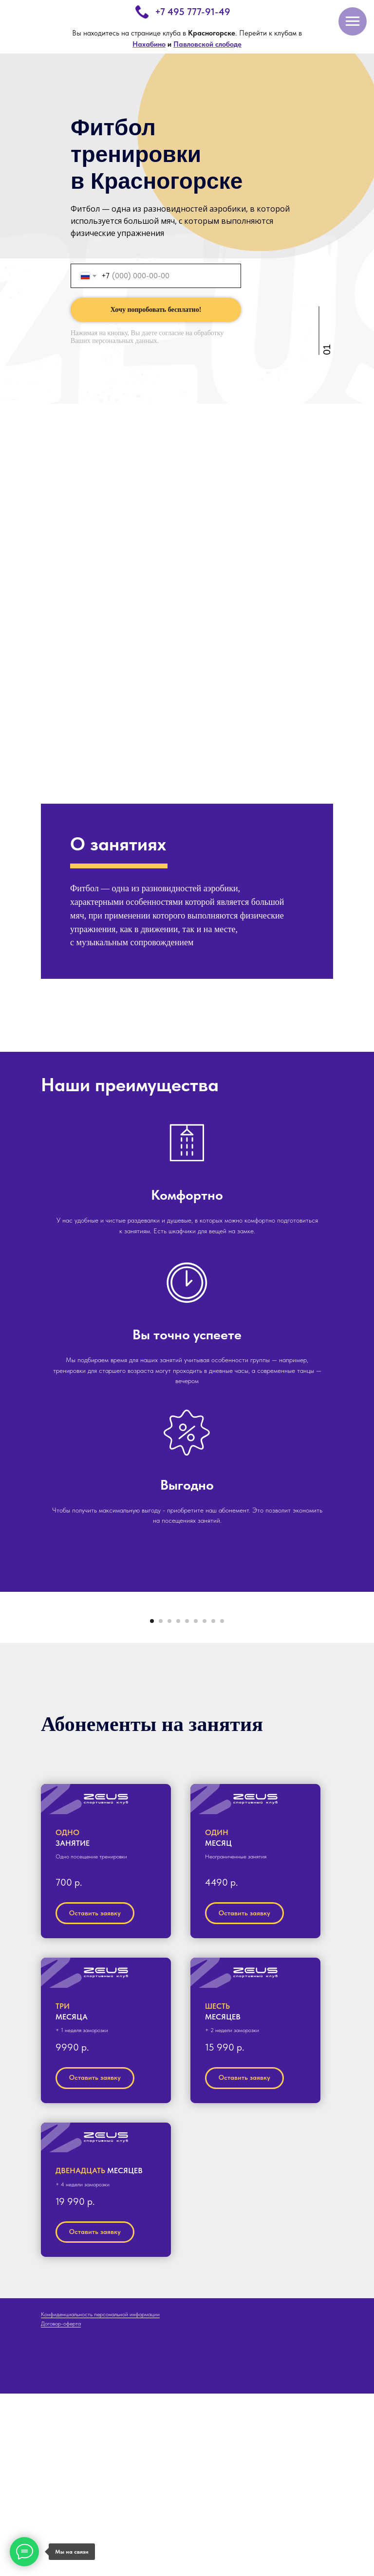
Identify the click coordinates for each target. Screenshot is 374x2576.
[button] (106, 1981)
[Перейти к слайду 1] (152, 1803)
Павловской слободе (207, 44)
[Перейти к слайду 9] (222, 1803)
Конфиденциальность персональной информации (100, 2496)
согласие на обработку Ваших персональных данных (147, 336)
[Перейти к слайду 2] (161, 1803)
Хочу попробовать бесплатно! (156, 309)
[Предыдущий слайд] (19, 1698)
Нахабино (149, 44)
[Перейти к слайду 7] (204, 1803)
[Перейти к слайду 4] (178, 1803)
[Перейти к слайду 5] (187, 1803)
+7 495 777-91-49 (192, 12)
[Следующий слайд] (354, 1698)
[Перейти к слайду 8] (213, 1803)
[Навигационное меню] (352, 21)
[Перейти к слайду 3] (169, 1803)
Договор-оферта (61, 2506)
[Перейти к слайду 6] (196, 1803)
